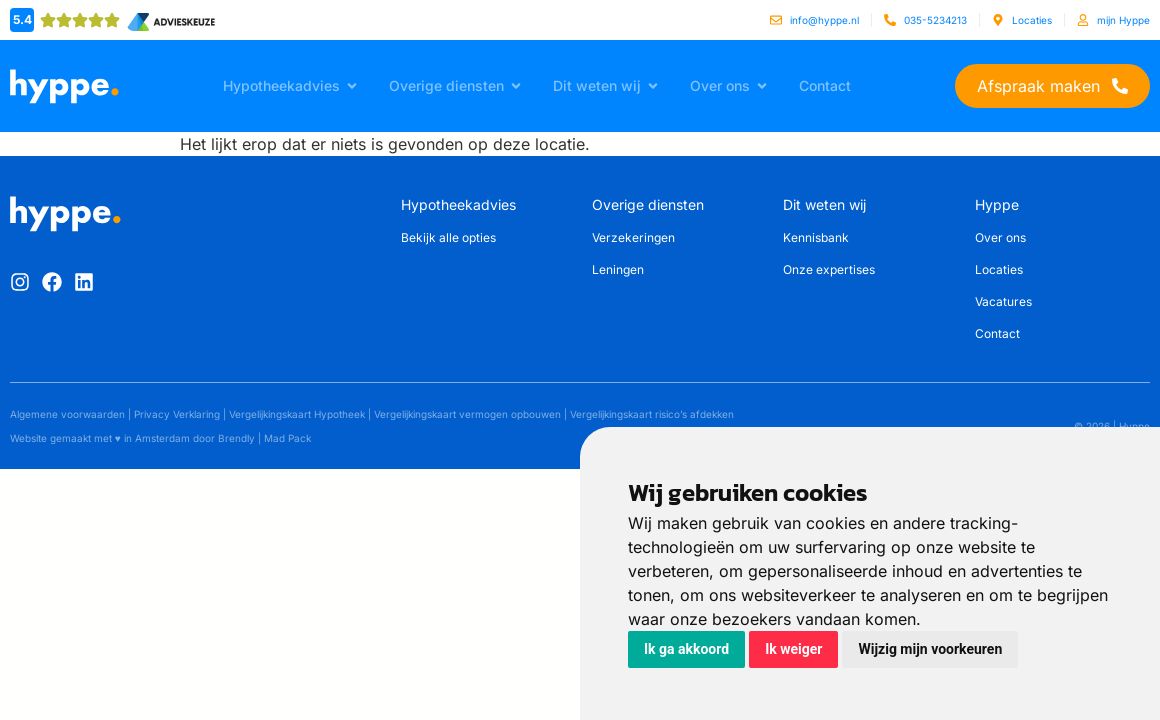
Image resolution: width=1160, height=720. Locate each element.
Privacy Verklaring (177, 414)
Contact (997, 333)
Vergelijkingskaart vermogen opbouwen (467, 414)
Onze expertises (829, 269)
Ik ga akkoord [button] (686, 649)
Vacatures (1003, 301)
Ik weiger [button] (793, 649)
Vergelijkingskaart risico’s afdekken (652, 414)
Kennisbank (816, 237)
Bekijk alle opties (448, 237)
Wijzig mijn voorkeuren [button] (930, 649)
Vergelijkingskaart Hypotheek (297, 414)
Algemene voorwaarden (67, 414)
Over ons (1000, 237)
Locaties (999, 269)
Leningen (618, 269)
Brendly (236, 438)
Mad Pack (287, 438)
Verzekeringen (633, 237)
